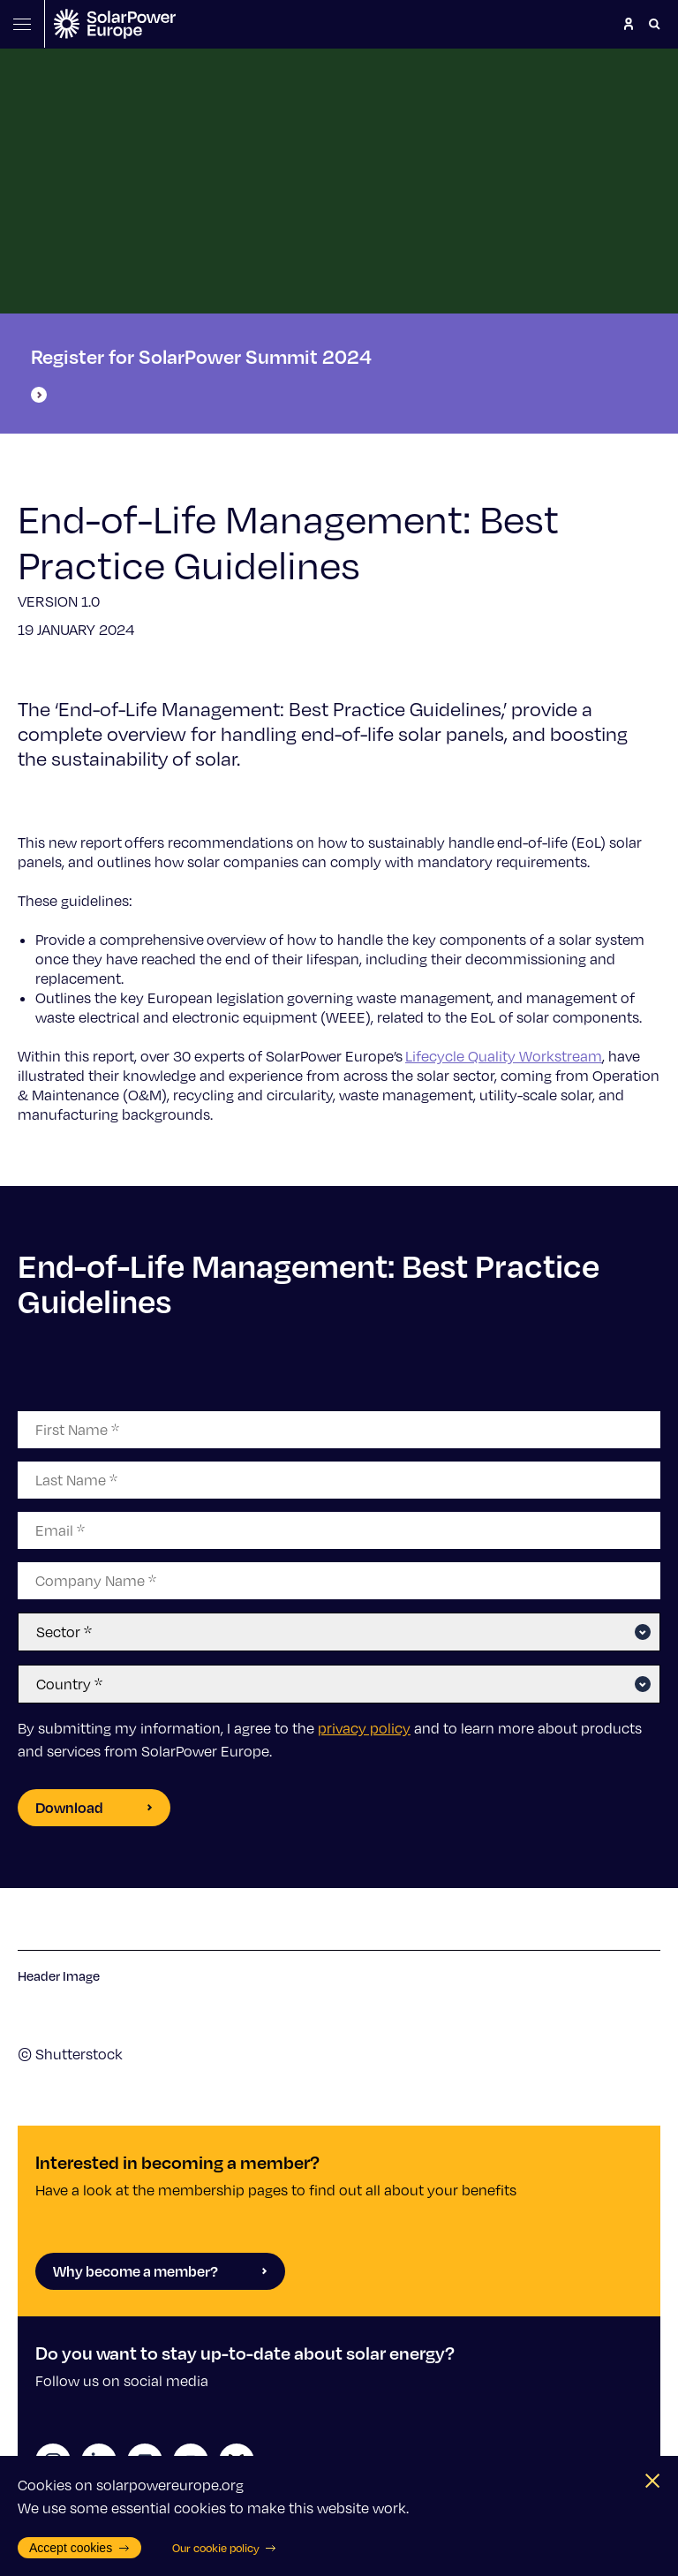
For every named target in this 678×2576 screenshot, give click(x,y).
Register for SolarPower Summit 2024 (201, 373)
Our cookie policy (224, 2548)
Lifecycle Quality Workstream (503, 1056)
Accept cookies (79, 2548)
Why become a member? (160, 2271)
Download (94, 1807)
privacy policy (364, 1728)
